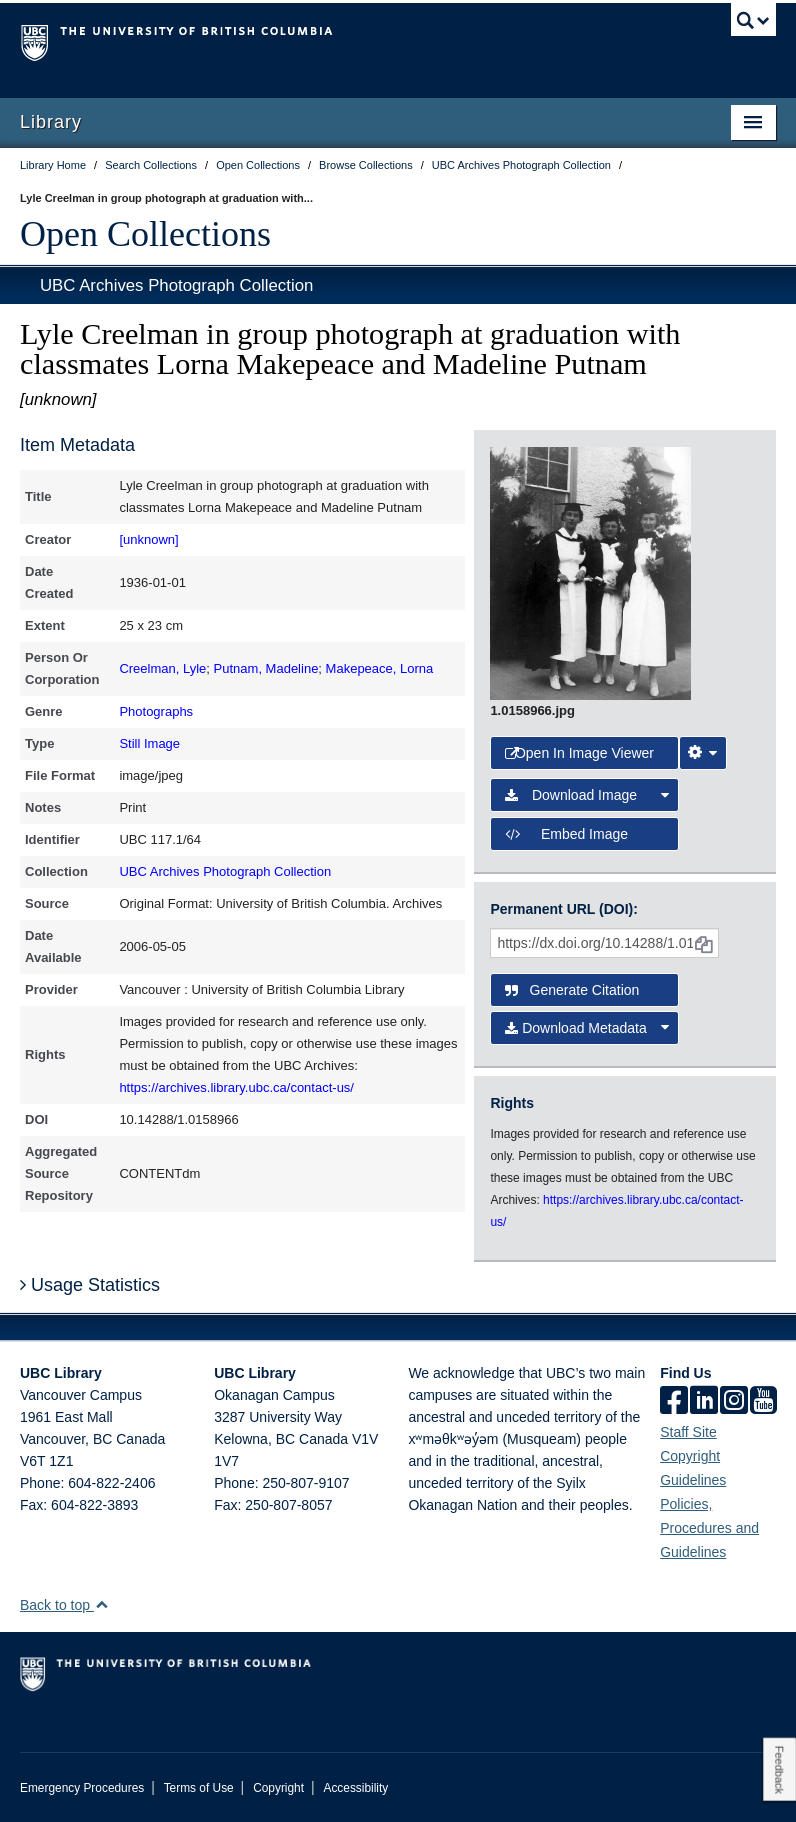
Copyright (278, 1788)
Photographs (156, 711)
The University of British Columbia (341, 41)
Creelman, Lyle (162, 668)
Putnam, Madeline (266, 668)
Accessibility (355, 1788)
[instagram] (734, 1402)
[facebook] (674, 1402)
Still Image (149, 743)
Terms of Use (199, 1788)
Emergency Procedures (82, 1788)
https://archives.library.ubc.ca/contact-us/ (236, 1087)
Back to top (64, 1605)
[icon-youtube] (763, 1402)
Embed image (566, 834)
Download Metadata (587, 1028)
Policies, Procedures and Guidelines (709, 1528)
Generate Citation (572, 990)
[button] (101, 1604)
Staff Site (688, 1432)
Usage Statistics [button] (90, 1285)
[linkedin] (704, 1402)
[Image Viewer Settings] (703, 753)
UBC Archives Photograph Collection (176, 285)
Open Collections (145, 234)
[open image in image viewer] (590, 572)
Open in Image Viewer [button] (579, 753)
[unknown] (148, 539)
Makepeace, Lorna (380, 668)
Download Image (587, 795)
